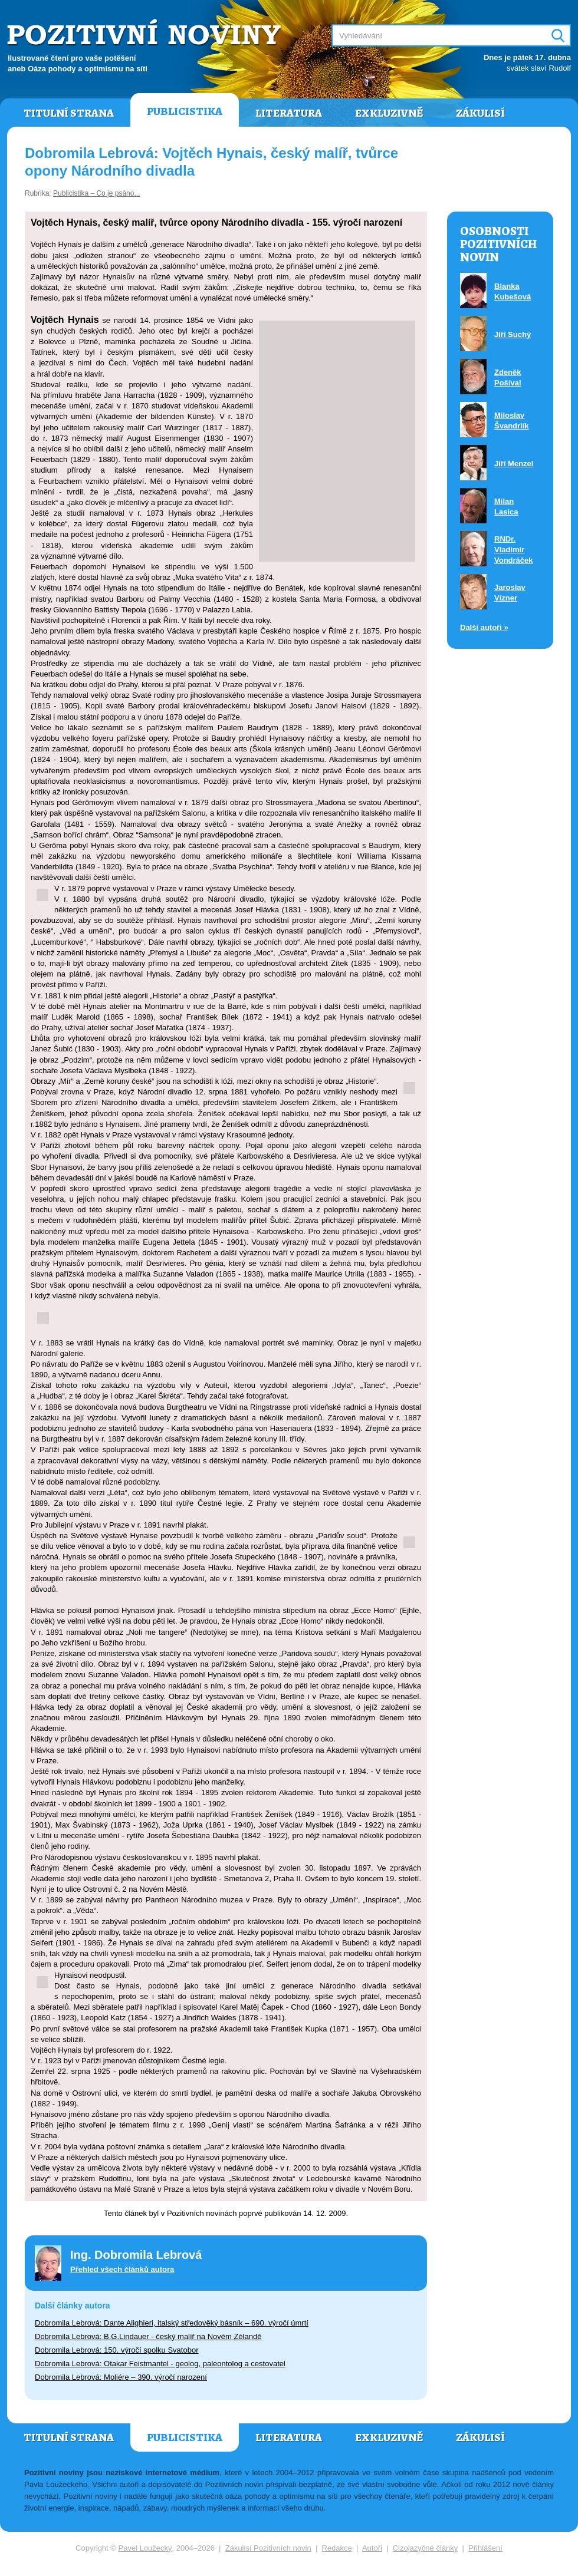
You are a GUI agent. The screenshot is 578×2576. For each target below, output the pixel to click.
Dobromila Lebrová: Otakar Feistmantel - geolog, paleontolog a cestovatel (160, 2363)
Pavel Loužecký (145, 2548)
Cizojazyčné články (425, 2548)
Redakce (337, 2548)
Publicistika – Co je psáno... (96, 193)
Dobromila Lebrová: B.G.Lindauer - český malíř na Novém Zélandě (148, 2336)
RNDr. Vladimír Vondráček (513, 550)
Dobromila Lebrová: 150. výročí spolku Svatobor (116, 2350)
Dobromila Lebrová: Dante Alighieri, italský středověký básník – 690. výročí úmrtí (171, 2322)
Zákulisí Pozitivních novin (268, 2548)
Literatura (288, 113)
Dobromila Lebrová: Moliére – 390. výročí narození (121, 2377)
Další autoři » (484, 627)
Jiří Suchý (512, 334)
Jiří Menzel (513, 463)
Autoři (372, 2548)
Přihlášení (485, 2548)
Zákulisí (480, 113)
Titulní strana (69, 113)
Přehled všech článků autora (122, 2269)
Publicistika (184, 111)
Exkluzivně (389, 113)
